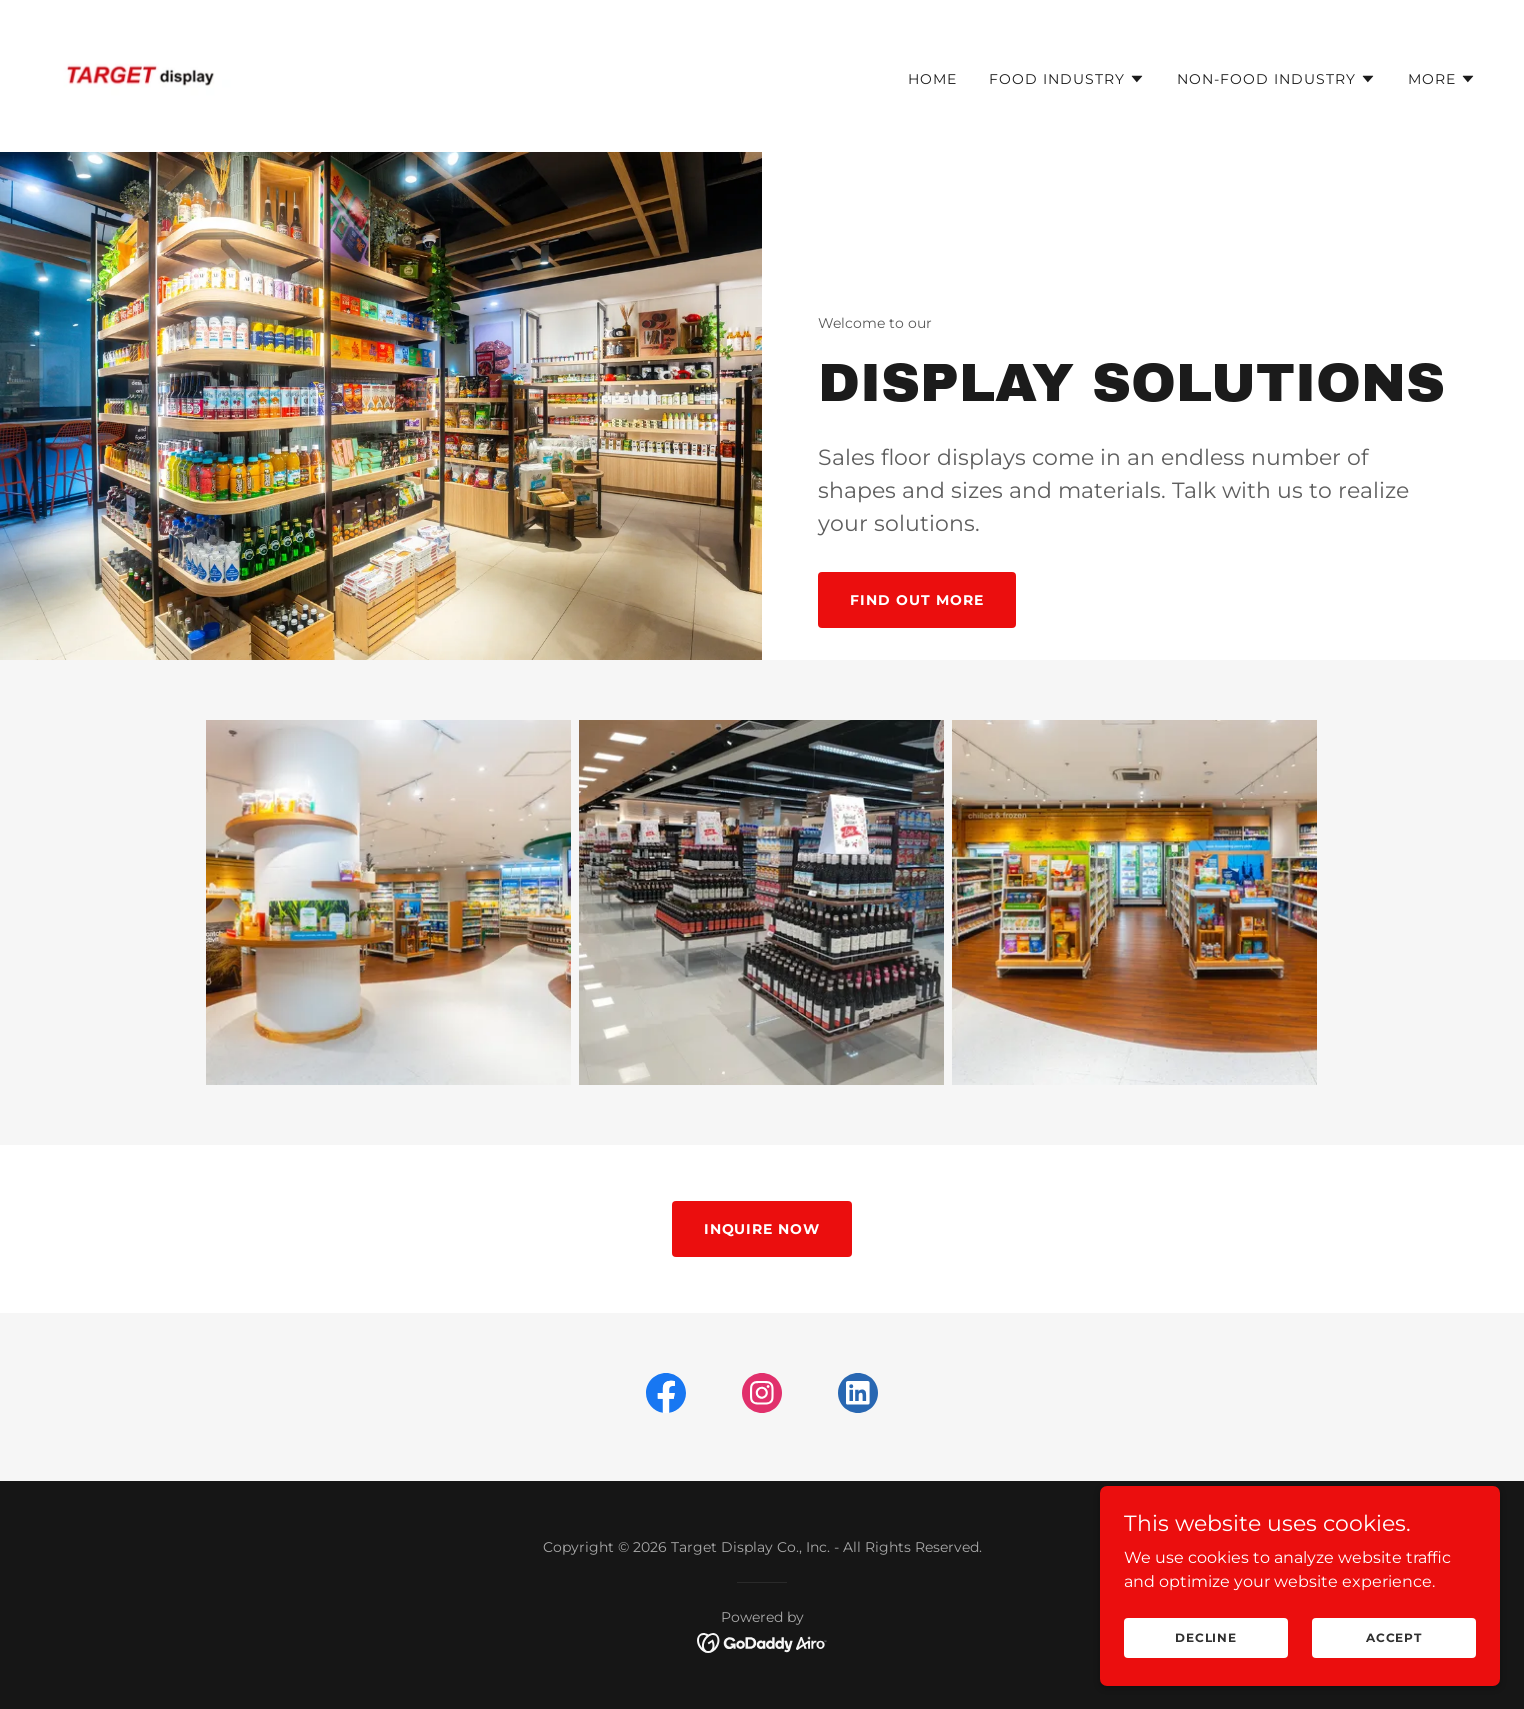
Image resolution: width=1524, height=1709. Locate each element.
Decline (1206, 1637)
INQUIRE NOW (762, 1229)
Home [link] (932, 79)
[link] (140, 74)
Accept (1394, 1637)
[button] (1067, 79)
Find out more (917, 600)
